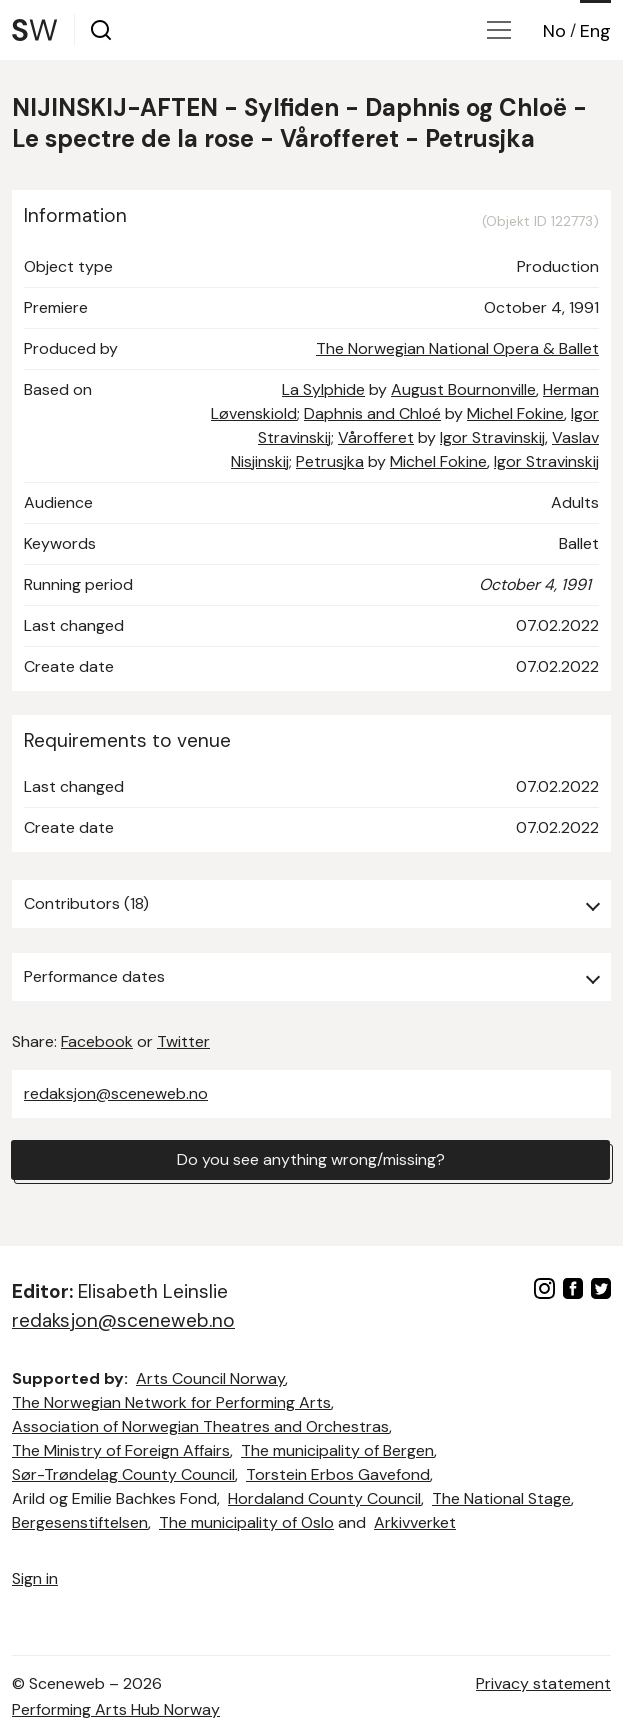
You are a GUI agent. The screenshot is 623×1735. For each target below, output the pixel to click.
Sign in (35, 1578)
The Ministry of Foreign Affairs (121, 1450)
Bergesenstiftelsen (80, 1522)
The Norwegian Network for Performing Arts (171, 1402)
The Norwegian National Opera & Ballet (457, 348)
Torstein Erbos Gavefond (338, 1474)
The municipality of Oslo (246, 1522)
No (554, 31)
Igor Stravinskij (492, 437)
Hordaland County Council (324, 1498)
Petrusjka (330, 461)
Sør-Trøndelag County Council (123, 1474)
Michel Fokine (515, 413)
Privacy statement (543, 1683)
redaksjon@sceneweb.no (116, 1093)
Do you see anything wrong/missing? (311, 1159)
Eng (595, 31)
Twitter (183, 1041)
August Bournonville (463, 389)
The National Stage (501, 1498)
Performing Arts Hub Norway (116, 1709)
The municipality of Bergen (337, 1450)
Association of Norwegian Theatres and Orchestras (200, 1426)
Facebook (97, 1041)
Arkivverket (415, 1522)
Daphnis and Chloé (372, 413)
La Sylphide (323, 389)
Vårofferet (376, 437)
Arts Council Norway (210, 1378)
